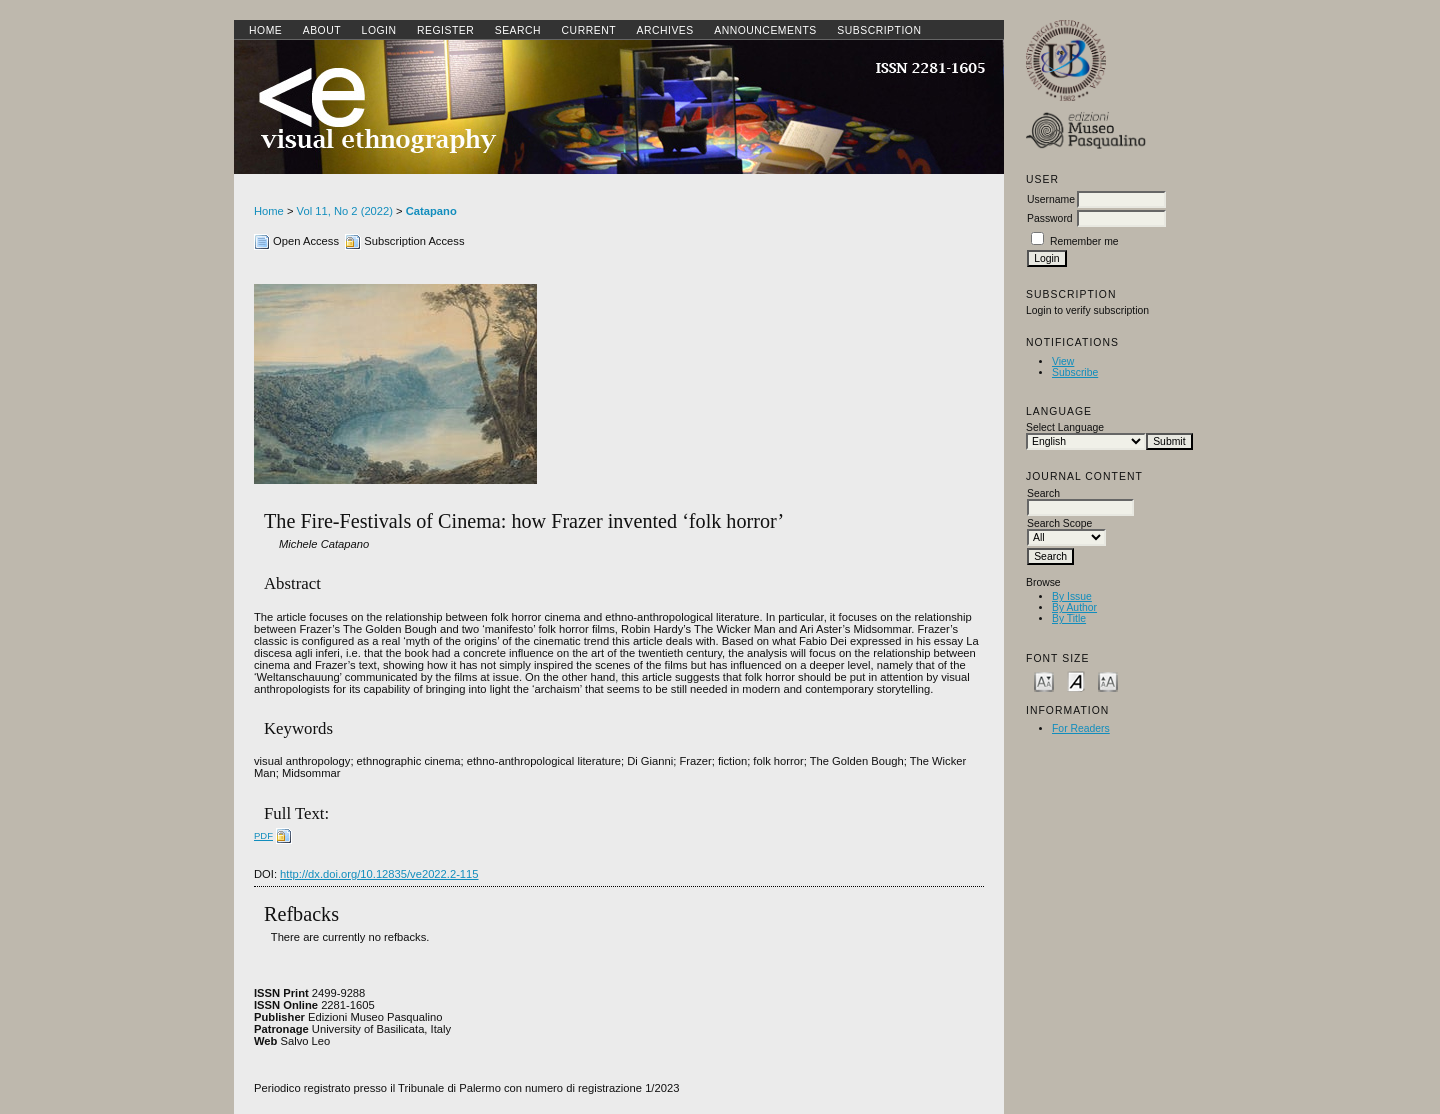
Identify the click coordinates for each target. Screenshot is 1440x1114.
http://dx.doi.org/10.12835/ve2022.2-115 (379, 874)
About (322, 30)
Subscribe (1075, 372)
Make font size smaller (1044, 680)
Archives (664, 30)
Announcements (765, 30)
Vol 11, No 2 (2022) (345, 211)
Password (1050, 218)
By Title (1069, 618)
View (1063, 361)
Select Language (1065, 427)
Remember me (1084, 241)
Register (445, 30)
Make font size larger (1108, 680)
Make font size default (1076, 680)
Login (379, 30)
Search (518, 30)
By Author (1074, 607)
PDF (263, 835)
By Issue (1072, 596)
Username (1051, 199)
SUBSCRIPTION (879, 30)
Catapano (431, 211)
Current (589, 30)
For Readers (1081, 728)
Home (265, 30)
